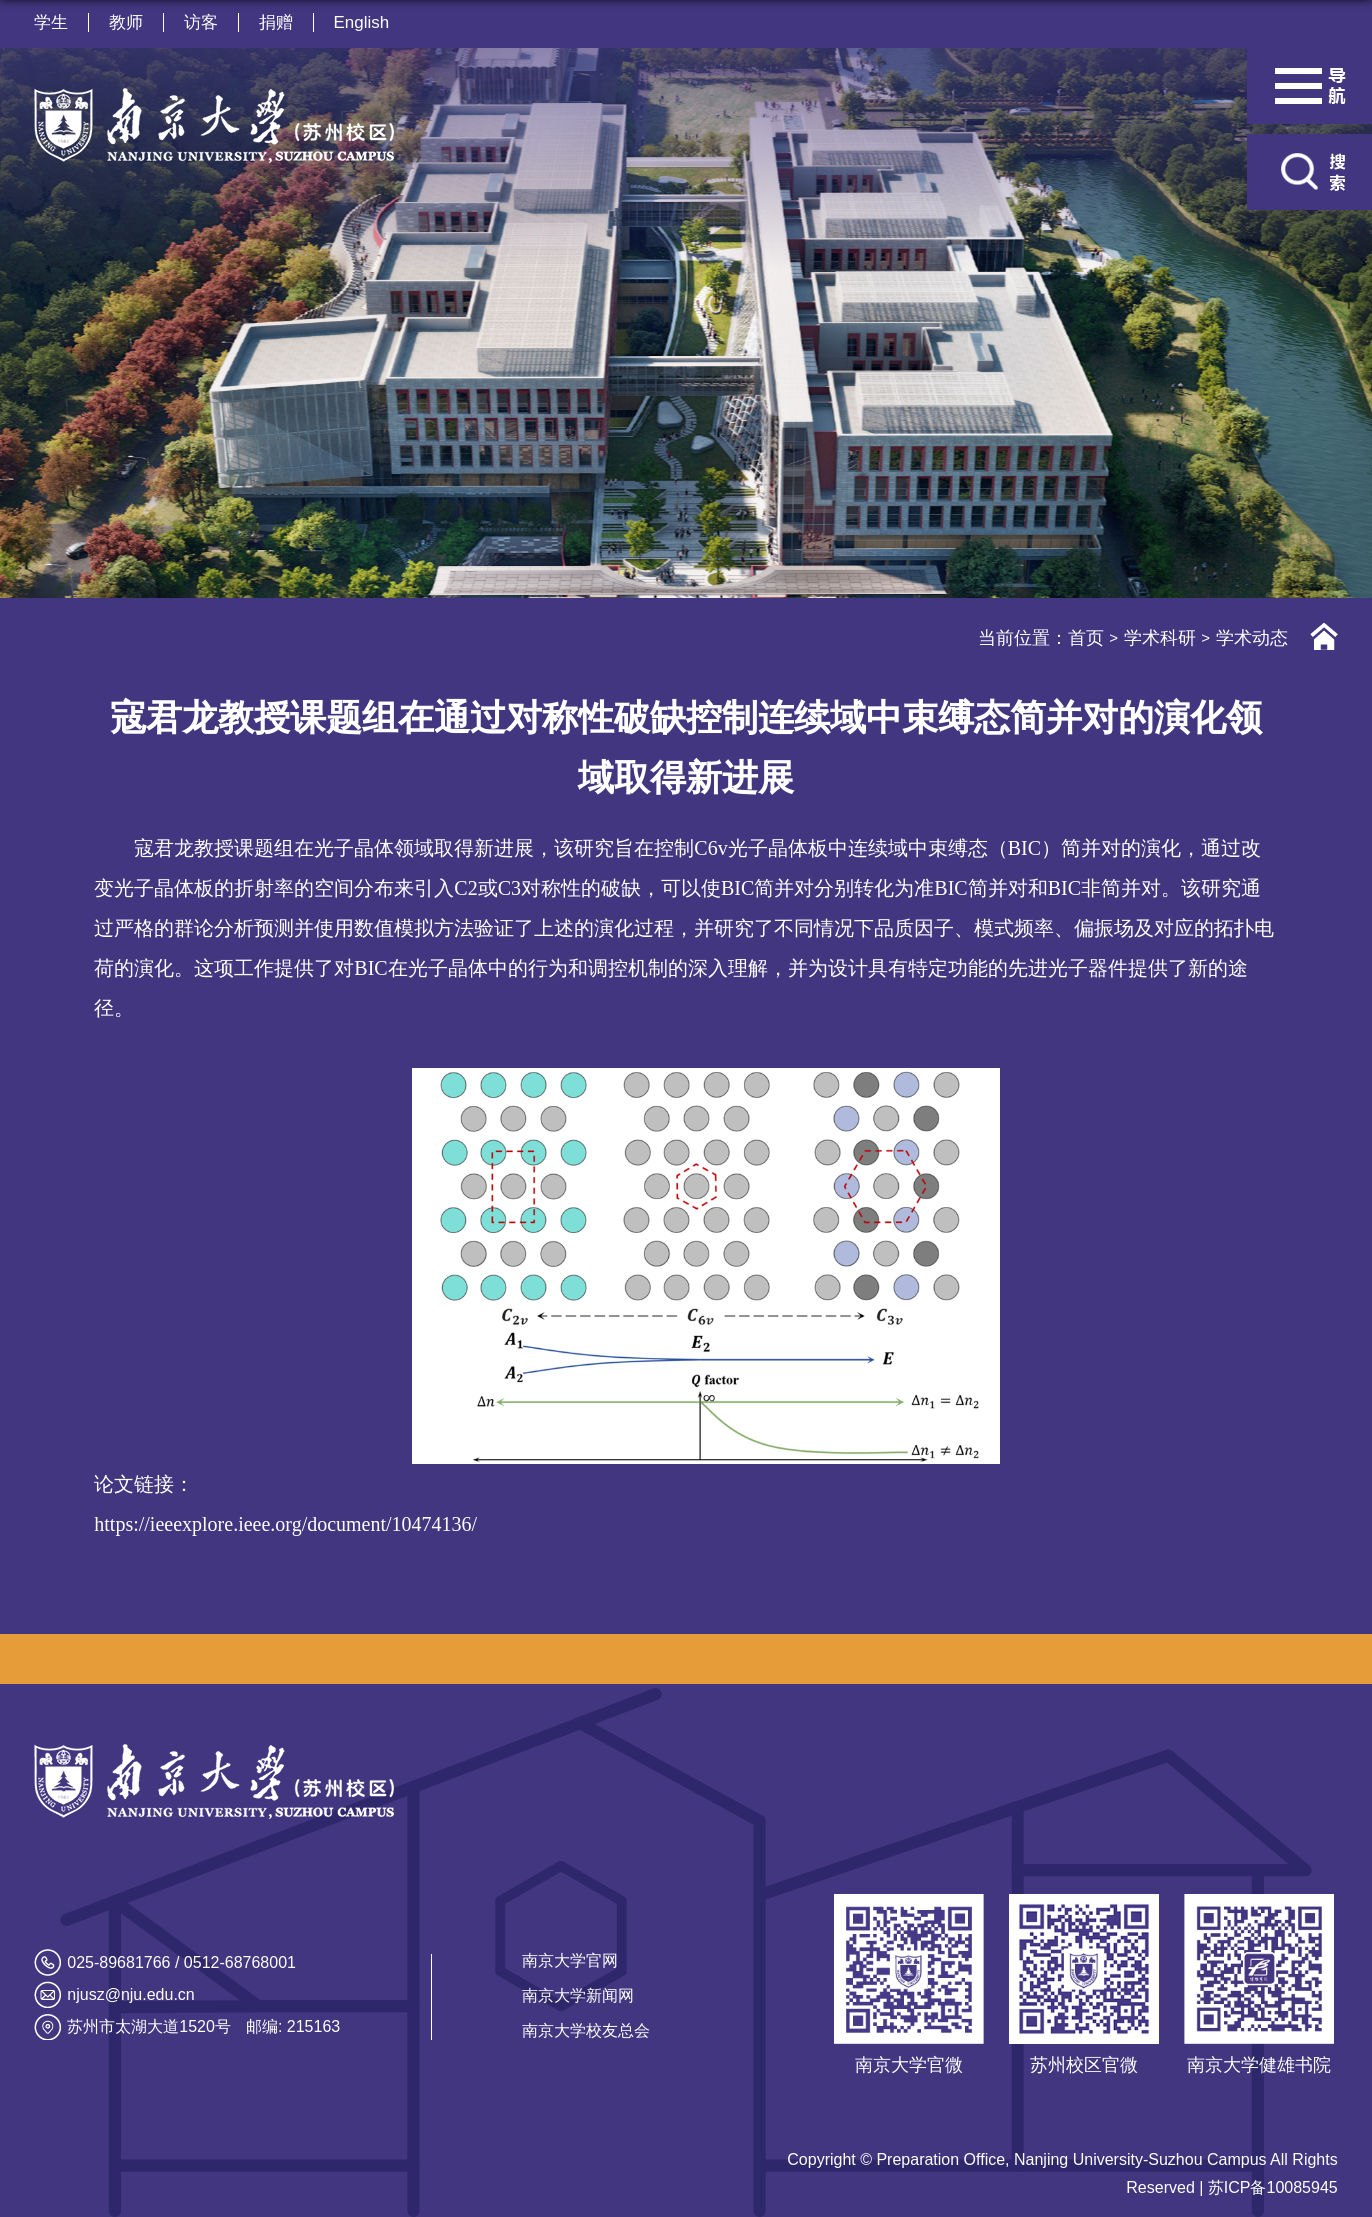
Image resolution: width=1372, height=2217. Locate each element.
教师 (126, 22)
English (362, 22)
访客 (201, 22)
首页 (1086, 638)
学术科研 (1160, 638)
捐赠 (276, 22)
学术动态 (1252, 638)
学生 (51, 22)
